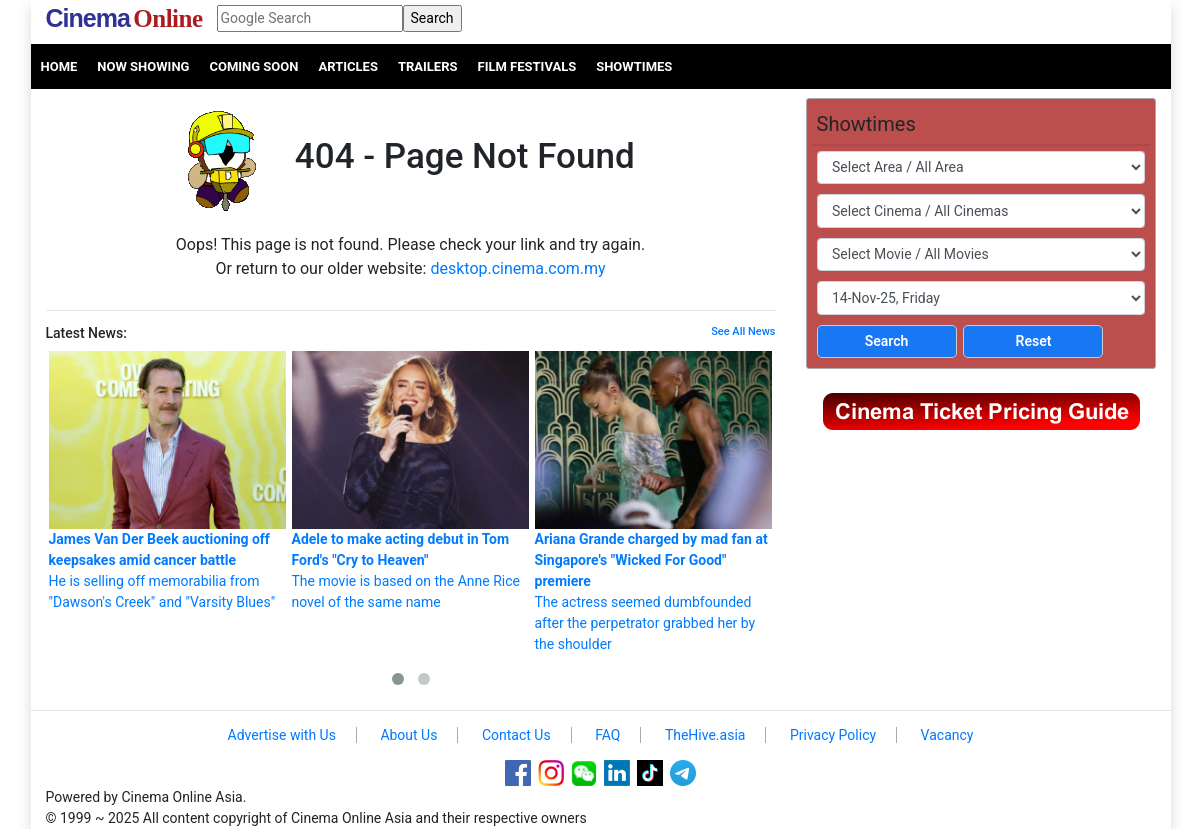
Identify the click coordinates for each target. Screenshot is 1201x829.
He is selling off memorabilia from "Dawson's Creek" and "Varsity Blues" (167, 480)
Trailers (428, 66)
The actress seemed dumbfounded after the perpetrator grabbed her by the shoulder (653, 501)
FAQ (607, 735)
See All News (743, 331)
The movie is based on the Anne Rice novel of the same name (410, 480)
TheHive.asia (705, 735)
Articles (347, 66)
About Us (408, 735)
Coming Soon (253, 66)
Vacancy (947, 735)
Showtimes (634, 66)
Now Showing (143, 66)
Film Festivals (527, 66)
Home (59, 66)
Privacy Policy (833, 735)
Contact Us (516, 735)
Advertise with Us (282, 735)
